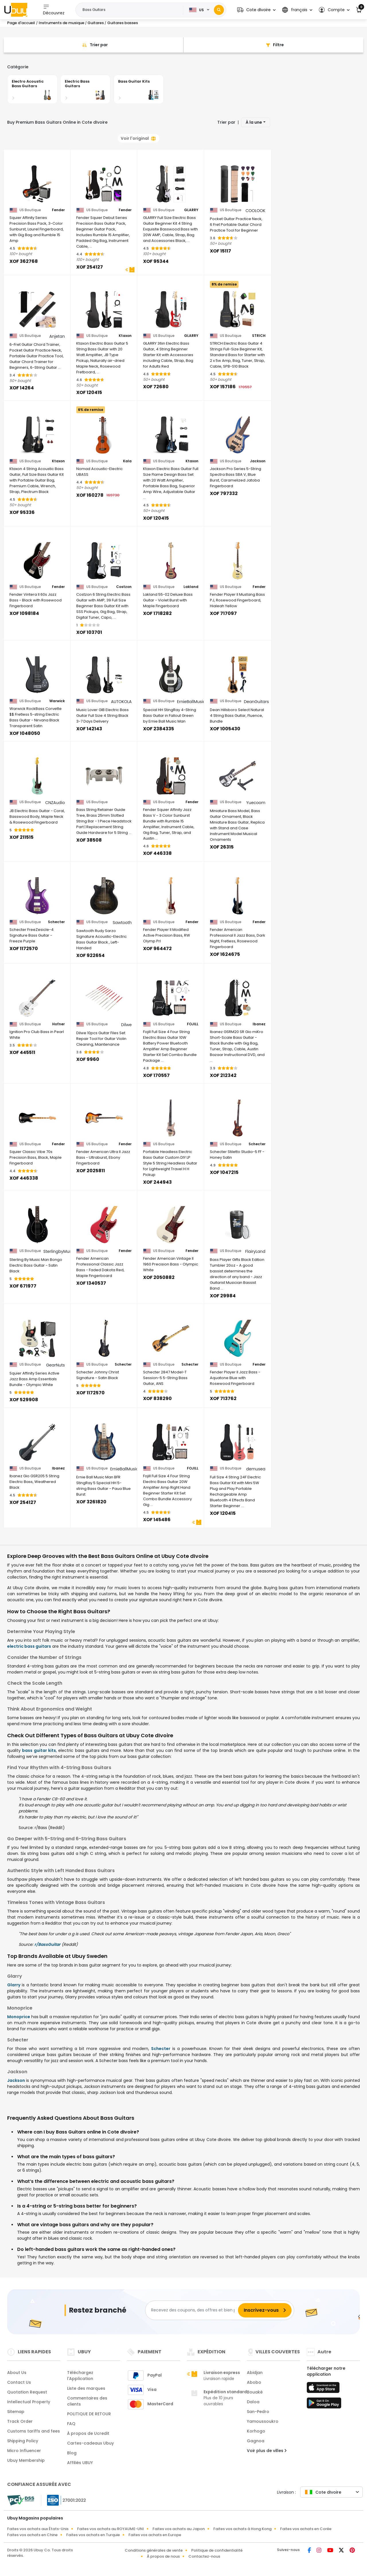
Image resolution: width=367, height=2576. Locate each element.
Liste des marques (86, 2388)
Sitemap (15, 2411)
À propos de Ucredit (88, 2433)
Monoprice (18, 2017)
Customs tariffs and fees (33, 2431)
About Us (16, 2372)
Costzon (124, 587)
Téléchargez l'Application (80, 2375)
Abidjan (255, 2372)
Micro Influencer (24, 2450)
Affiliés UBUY (80, 2463)
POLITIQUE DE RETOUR (89, 2414)
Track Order (20, 2421)
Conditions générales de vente (154, 2550)
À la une (254, 122)
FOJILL (192, 1024)
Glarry (13, 1985)
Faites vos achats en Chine (32, 2535)
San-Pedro (258, 2411)
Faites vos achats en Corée (305, 2529)
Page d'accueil (21, 23)
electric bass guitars (29, 1646)
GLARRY (191, 210)
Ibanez (259, 1024)
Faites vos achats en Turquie (93, 2535)
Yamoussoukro (262, 2421)
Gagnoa (255, 2441)
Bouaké (255, 2392)
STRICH (259, 335)
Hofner (58, 1024)
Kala (127, 461)
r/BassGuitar (47, 1944)
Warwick (57, 701)
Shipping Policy (22, 2441)
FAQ (71, 2423)
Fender (58, 210)
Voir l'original (138, 138)
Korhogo (256, 2431)
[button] (256, 9)
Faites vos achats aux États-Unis (38, 2529)
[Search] (219, 10)
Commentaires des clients (87, 2401)
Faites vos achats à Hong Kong (242, 2529)
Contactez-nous (204, 2556)
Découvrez (54, 9)
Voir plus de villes (266, 2450)
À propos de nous (163, 2556)
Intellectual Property (28, 2402)
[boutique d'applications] (324, 2389)
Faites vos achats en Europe (154, 2535)
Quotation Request (27, 2392)
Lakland (191, 587)
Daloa (253, 2402)
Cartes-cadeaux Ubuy (90, 2443)
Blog (72, 2453)
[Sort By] (93, 45)
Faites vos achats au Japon (179, 2529)
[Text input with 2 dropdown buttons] (131, 9)
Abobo (254, 2382)
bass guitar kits (39, 1750)
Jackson (258, 461)
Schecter (56, 922)
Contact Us (19, 2382)
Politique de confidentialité (217, 2550)
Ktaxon (125, 335)
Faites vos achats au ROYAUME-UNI (110, 2529)
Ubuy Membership (26, 2460)
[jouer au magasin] (324, 2405)
